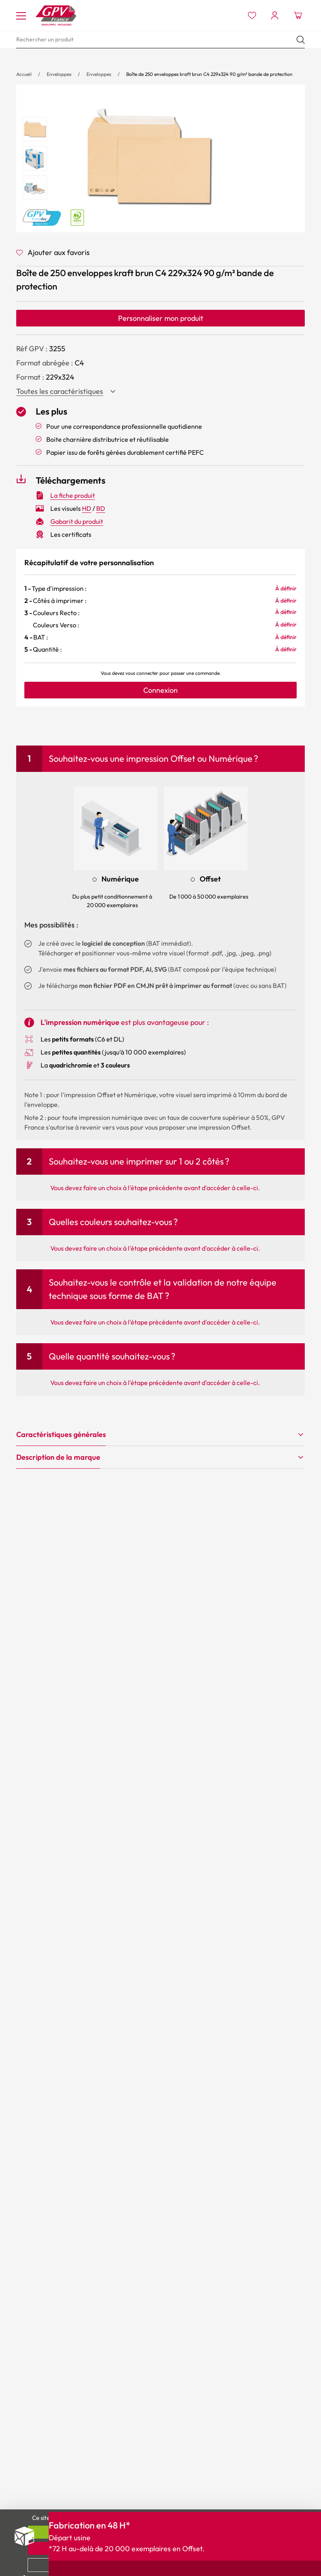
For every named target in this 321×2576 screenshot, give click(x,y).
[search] (160, 39)
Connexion (160, 690)
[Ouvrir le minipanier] (298, 15)
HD (86, 508)
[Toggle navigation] (21, 15)
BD (100, 508)
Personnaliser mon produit (160, 318)
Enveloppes (59, 74)
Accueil (24, 74)
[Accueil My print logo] (56, 15)
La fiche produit (72, 495)
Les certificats (70, 534)
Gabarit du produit (76, 521)
